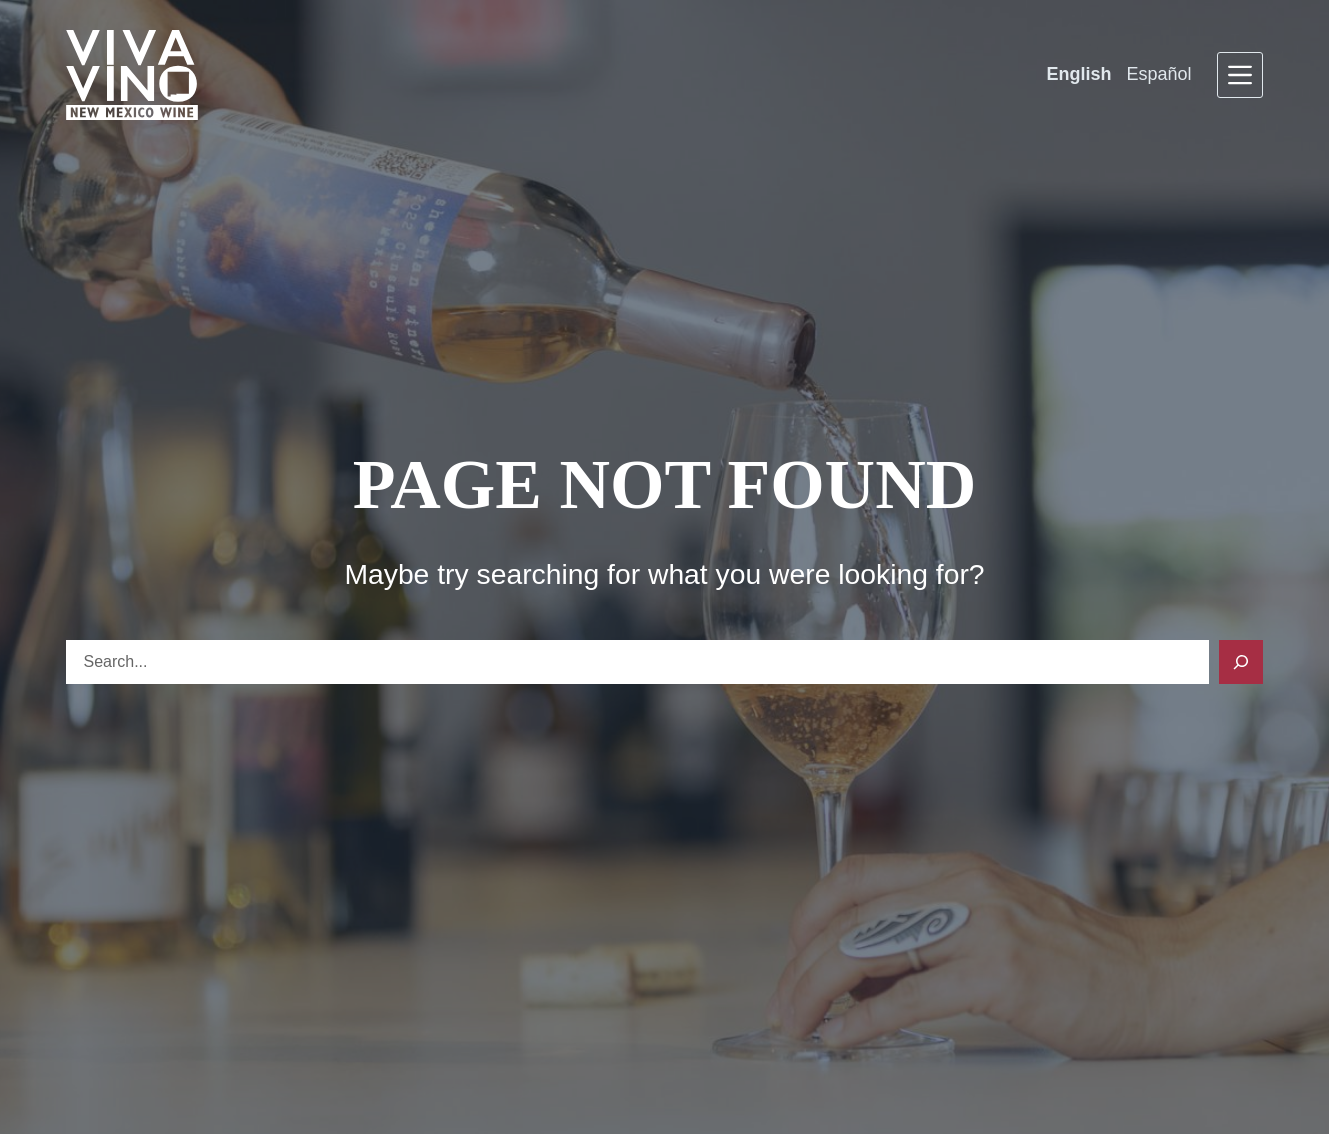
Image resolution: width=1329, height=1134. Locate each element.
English (1078, 74)
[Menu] (1240, 75)
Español (1158, 74)
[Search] (1241, 662)
